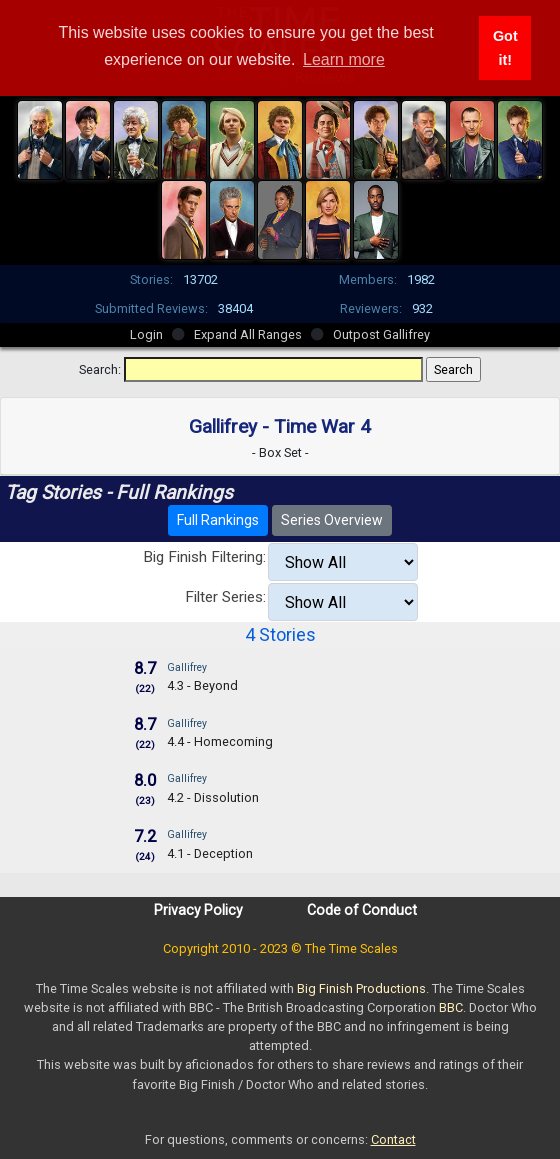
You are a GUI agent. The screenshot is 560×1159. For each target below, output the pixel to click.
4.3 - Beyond (202, 685)
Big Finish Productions (361, 988)
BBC (451, 1007)
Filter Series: (225, 597)
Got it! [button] (505, 48)
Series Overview (332, 520)
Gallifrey (187, 667)
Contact (393, 1139)
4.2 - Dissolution (213, 797)
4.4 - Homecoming (220, 741)
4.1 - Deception (210, 853)
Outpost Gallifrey (381, 334)
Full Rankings (218, 520)
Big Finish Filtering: (204, 557)
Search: (100, 369)
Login (146, 334)
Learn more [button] (344, 59)
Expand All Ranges (248, 334)
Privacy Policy (198, 910)
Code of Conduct (362, 910)
